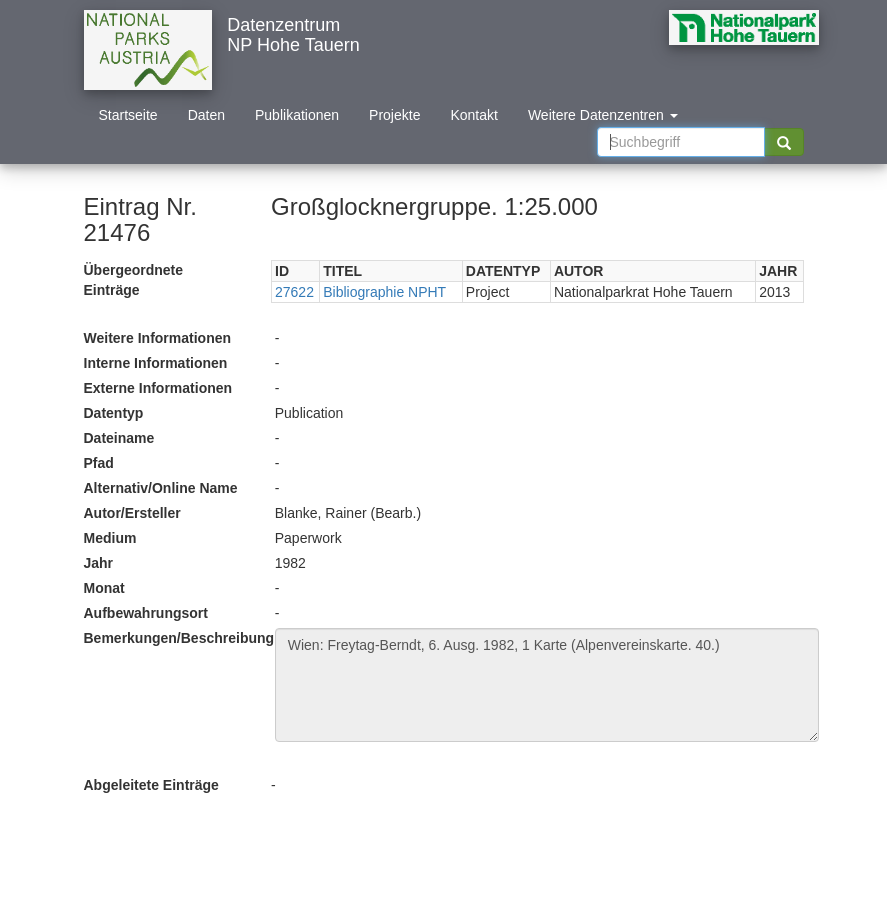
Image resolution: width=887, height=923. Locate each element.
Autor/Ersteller (132, 513)
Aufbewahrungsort (146, 613)
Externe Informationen (158, 388)
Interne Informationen (156, 363)
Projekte (394, 115)
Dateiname (119, 438)
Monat (104, 588)
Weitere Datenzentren (603, 115)
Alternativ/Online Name (161, 488)
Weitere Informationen (158, 338)
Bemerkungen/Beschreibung (172, 638)
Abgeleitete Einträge (151, 785)
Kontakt (473, 115)
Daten (206, 115)
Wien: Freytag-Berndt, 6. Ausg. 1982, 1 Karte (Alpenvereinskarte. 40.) (547, 685)
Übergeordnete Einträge (134, 280)
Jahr (99, 563)
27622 (294, 292)
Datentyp (114, 413)
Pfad (99, 463)
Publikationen (297, 115)
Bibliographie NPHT (384, 292)
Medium (110, 538)
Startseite (128, 115)
